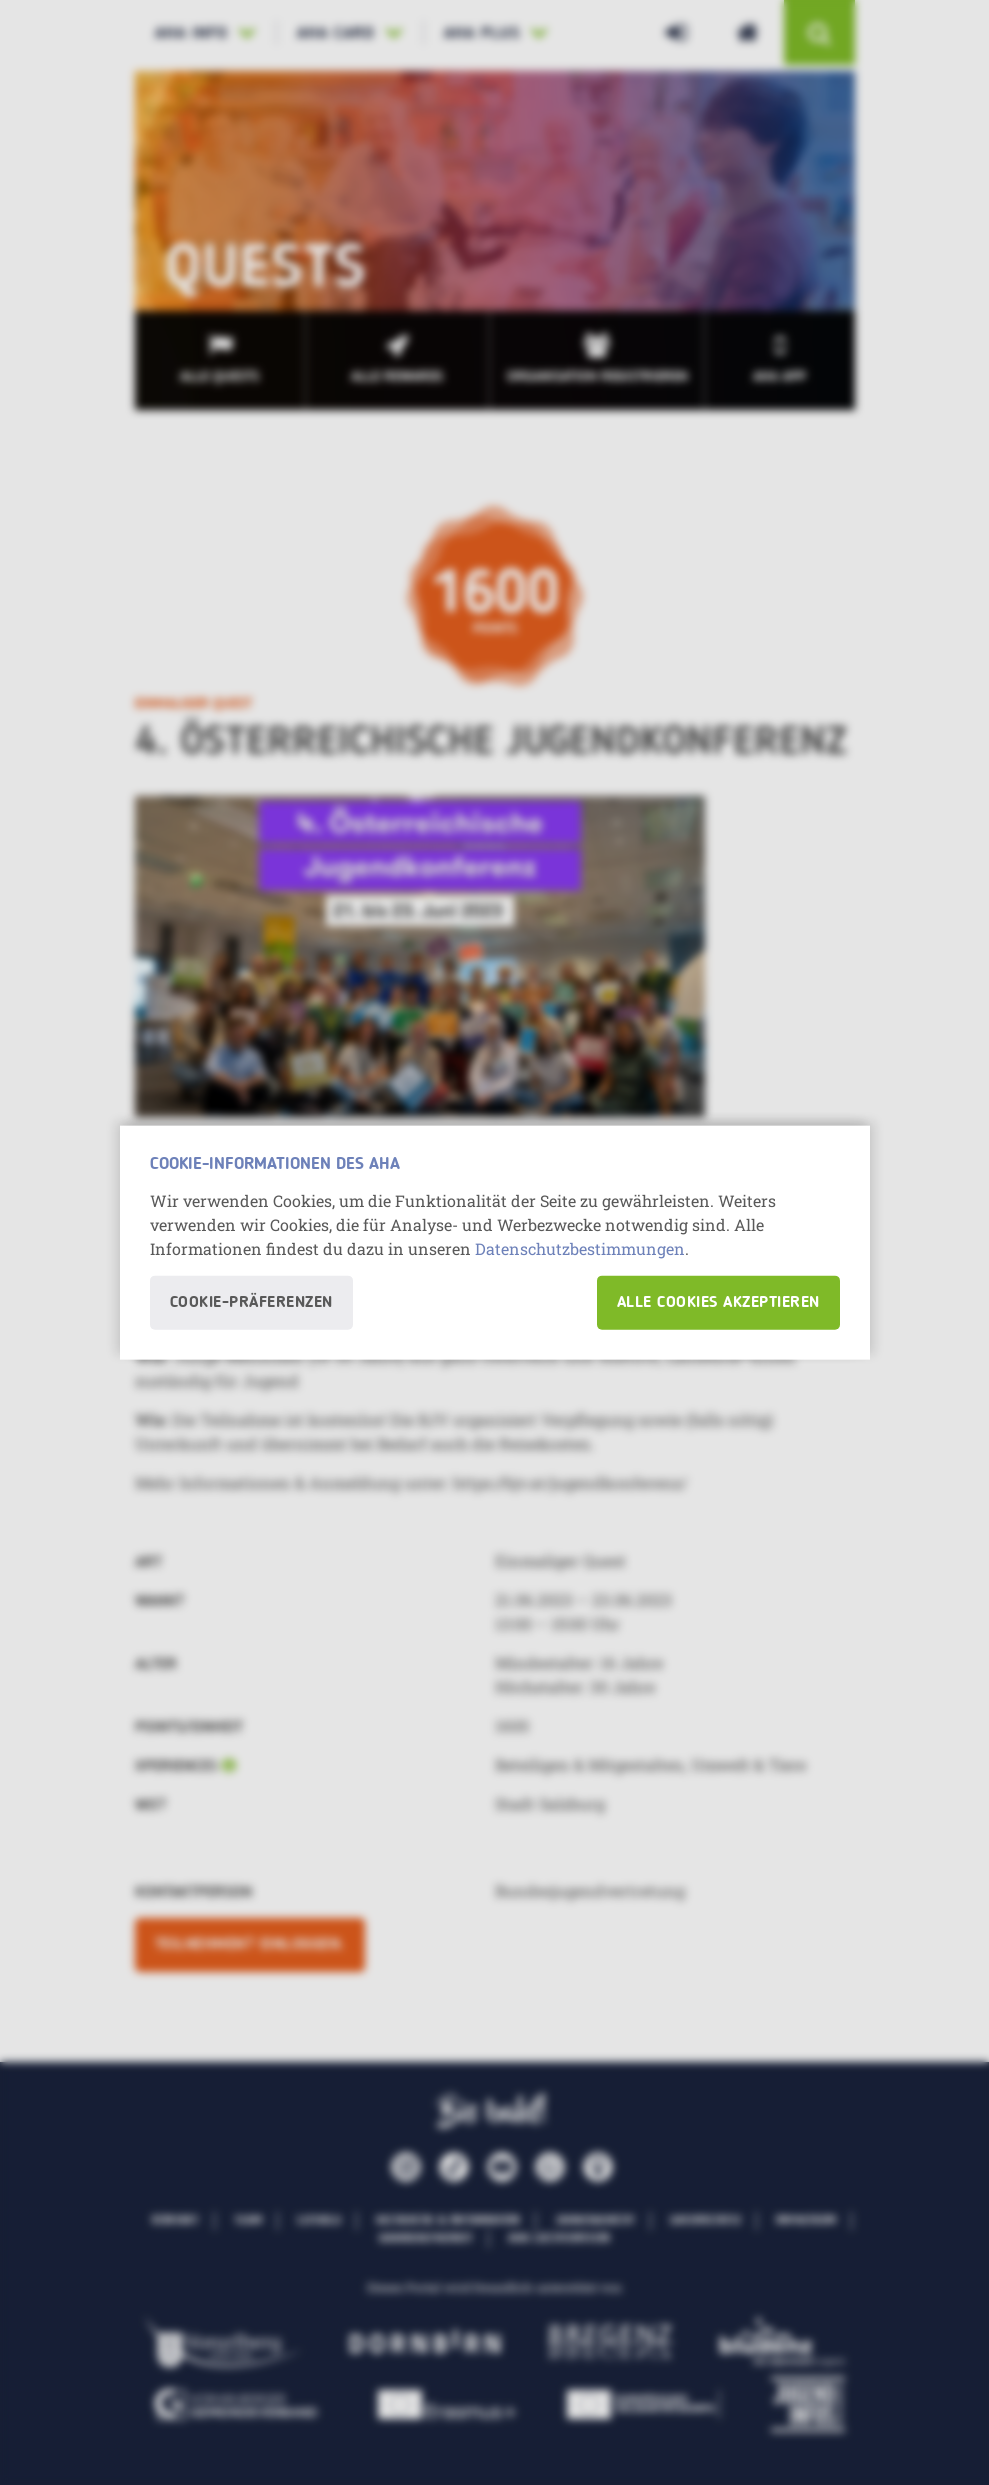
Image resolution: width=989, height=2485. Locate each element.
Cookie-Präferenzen (251, 1303)
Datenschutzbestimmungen (580, 1248)
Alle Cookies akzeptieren (718, 1303)
